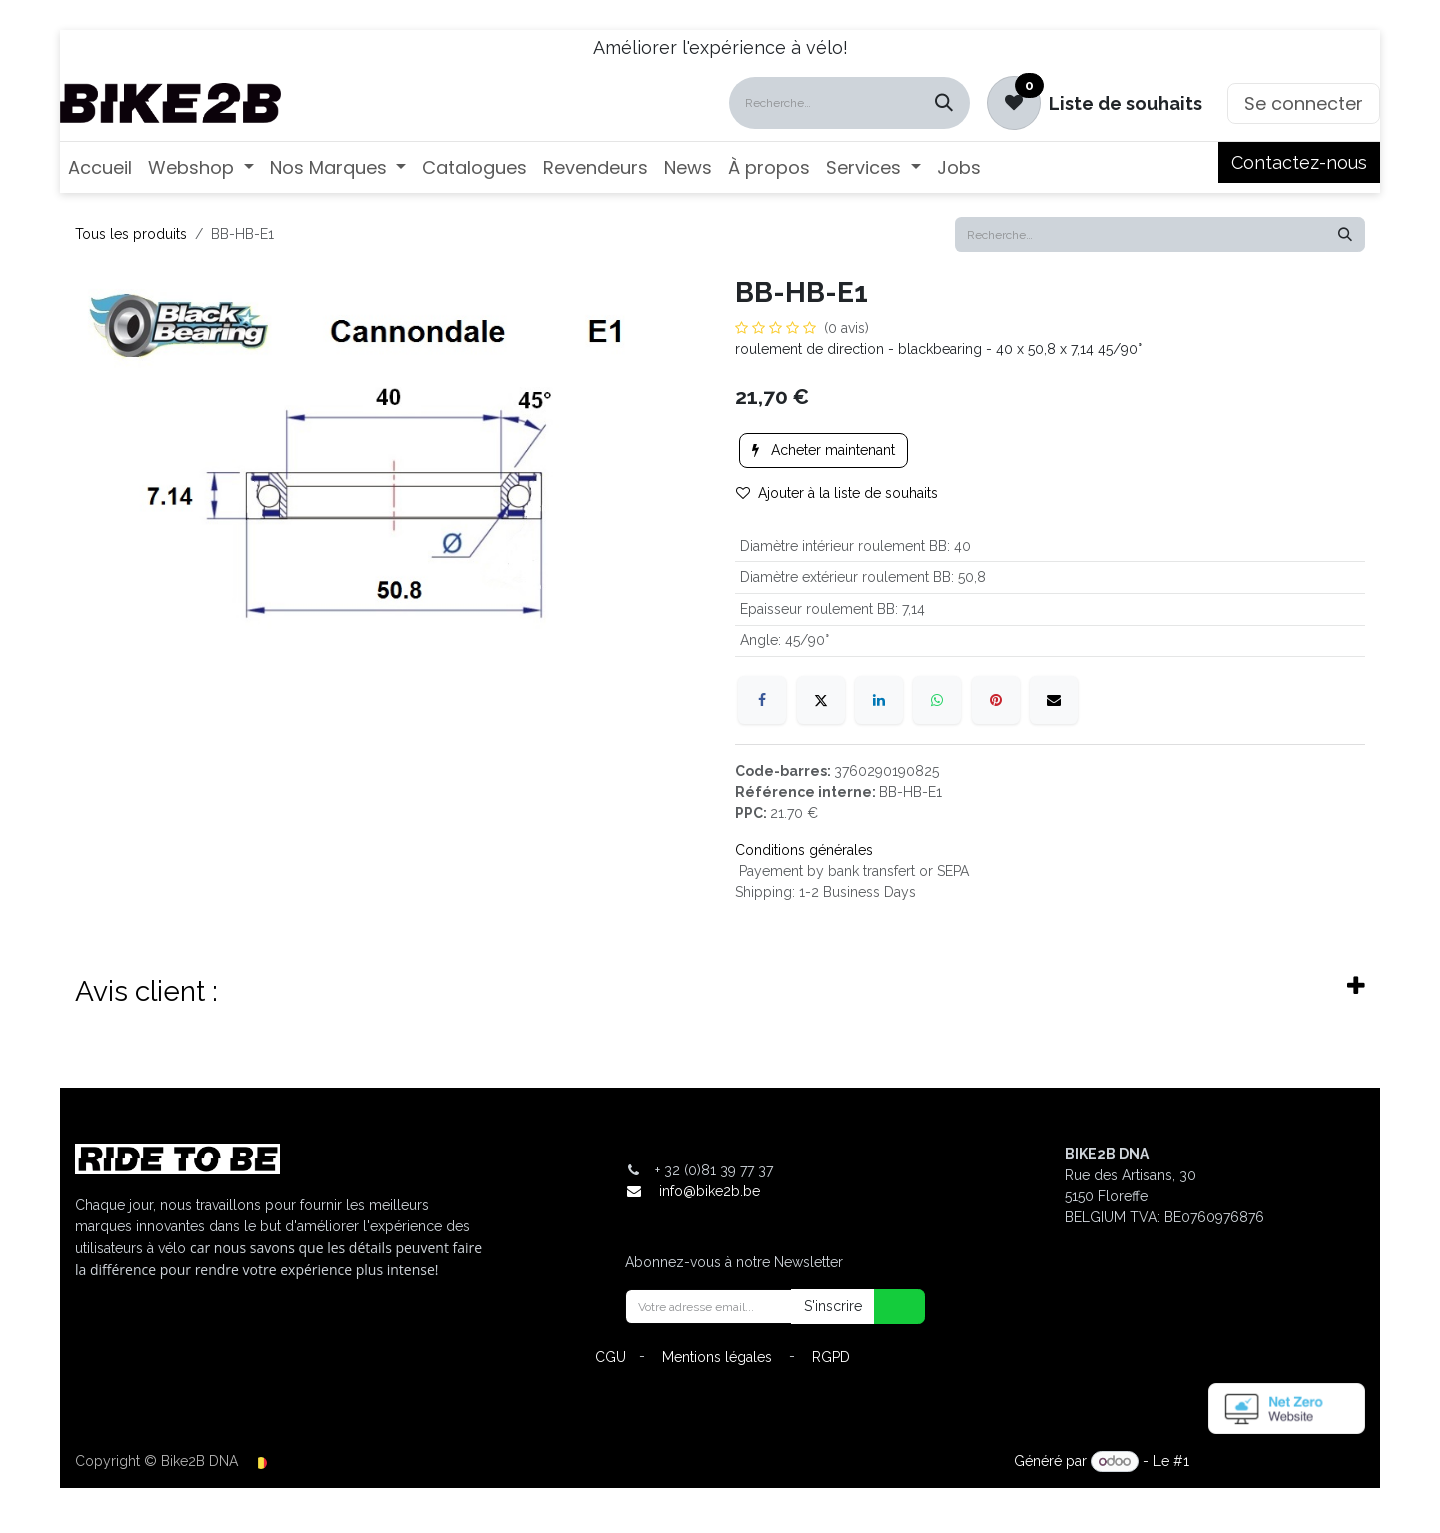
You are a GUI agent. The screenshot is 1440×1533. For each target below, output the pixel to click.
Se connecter (1303, 103)
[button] (887, 1306)
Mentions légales (717, 1357)
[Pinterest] (996, 700)
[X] (821, 700)
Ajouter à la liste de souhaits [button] (837, 493)
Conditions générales (804, 850)
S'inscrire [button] (833, 1306)
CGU (610, 1357)
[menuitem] (100, 167)
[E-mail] (1054, 700)
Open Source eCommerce (1279, 1461)
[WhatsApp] (937, 700)
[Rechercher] (944, 103)
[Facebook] (762, 700)
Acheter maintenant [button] (823, 450)
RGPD (831, 1357)
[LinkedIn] (879, 700)
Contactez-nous (1299, 162)
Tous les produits (131, 234)
